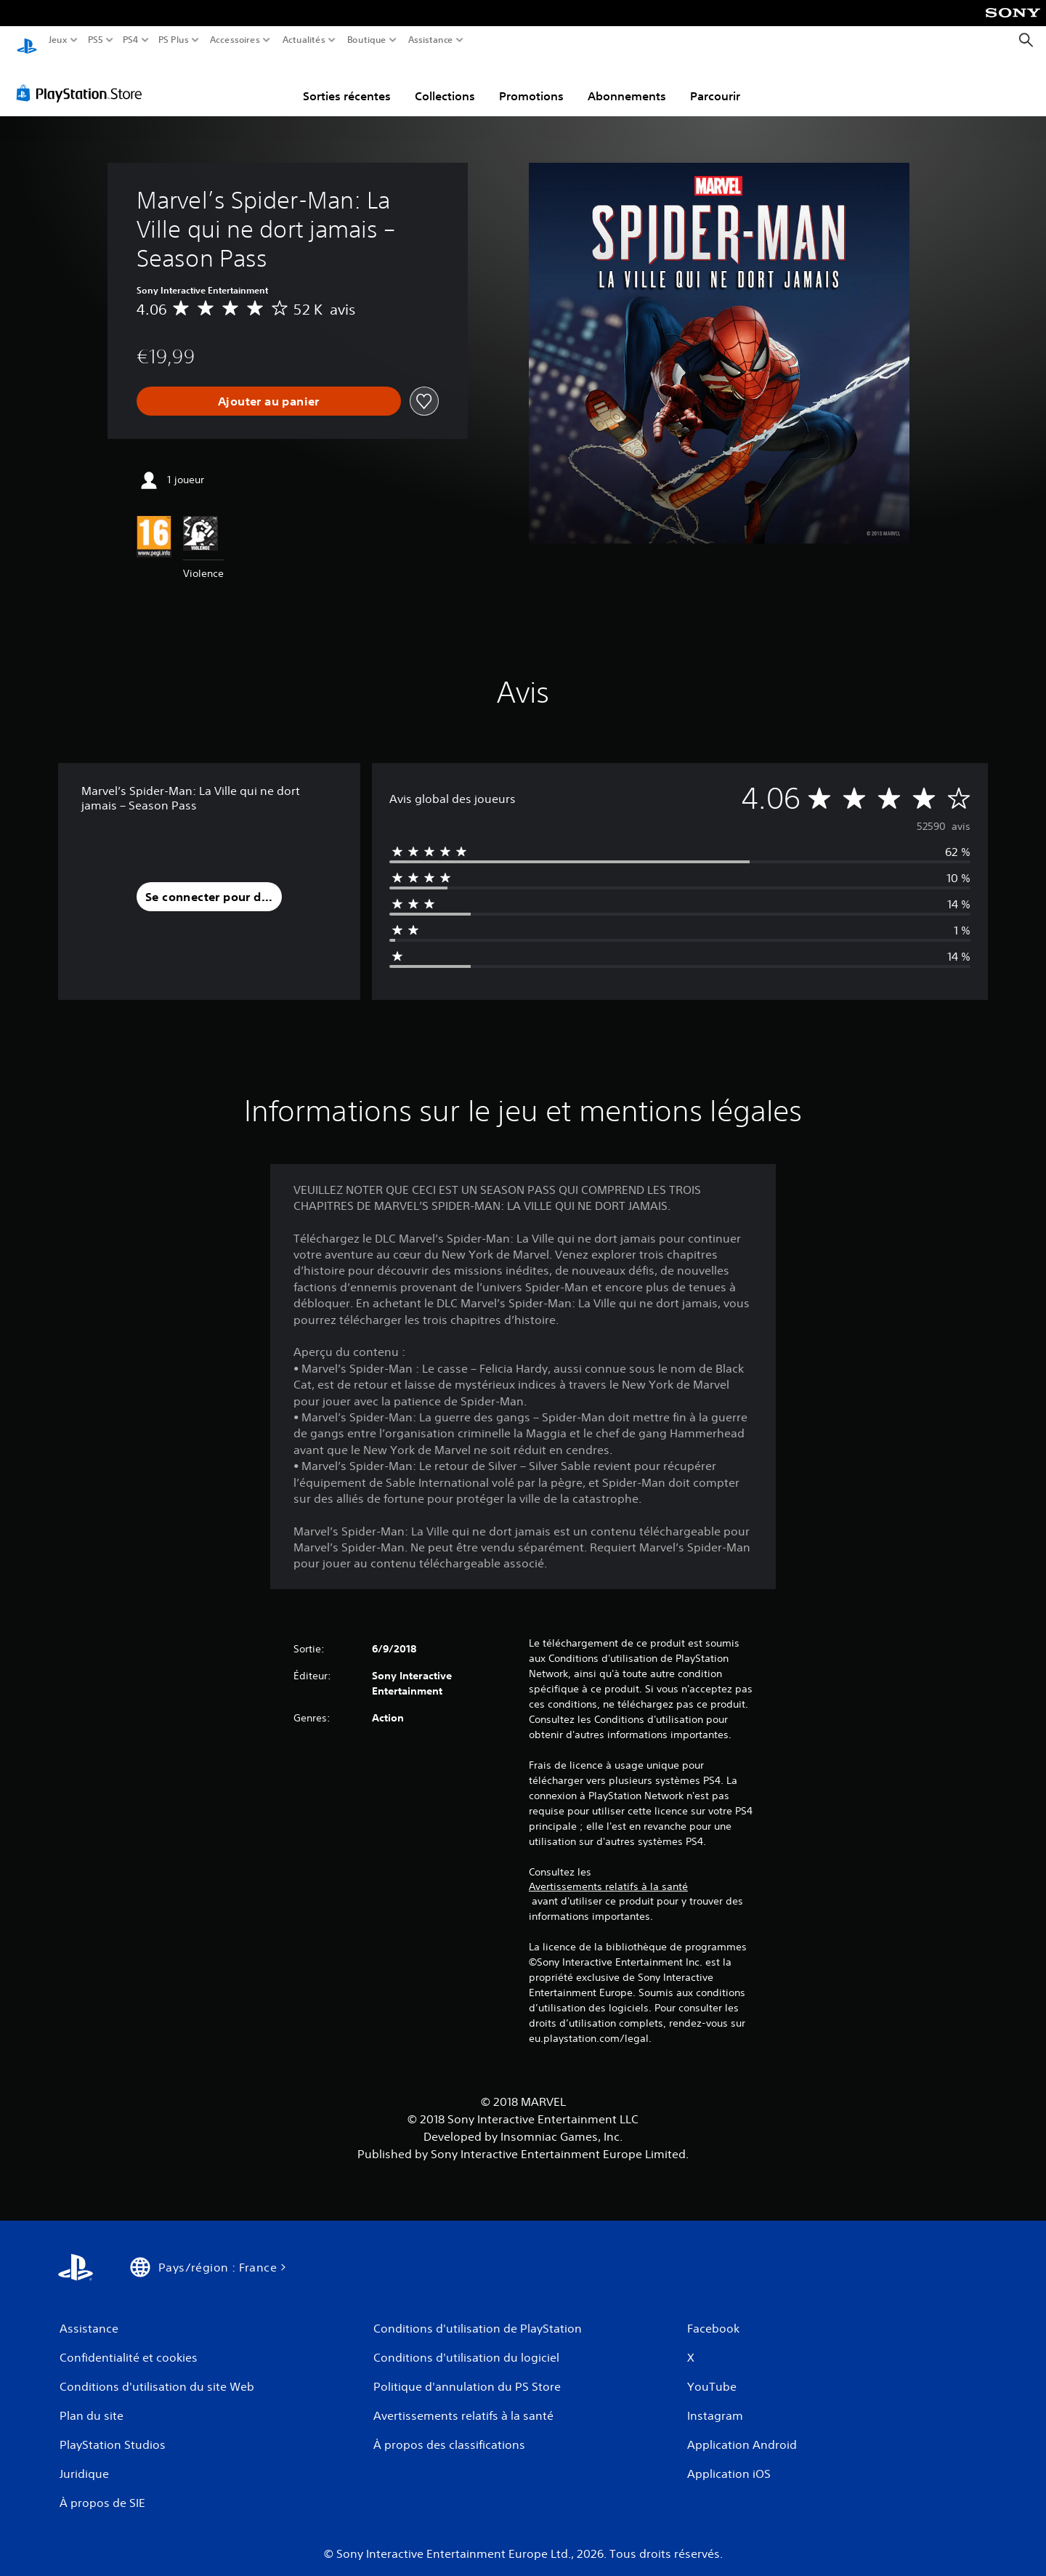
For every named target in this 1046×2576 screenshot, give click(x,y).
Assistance (431, 40)
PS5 (94, 40)
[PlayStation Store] (83, 79)
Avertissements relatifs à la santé (608, 1872)
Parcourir (715, 82)
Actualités (304, 40)
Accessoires (234, 40)
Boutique (366, 40)
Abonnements (627, 82)
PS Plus (173, 40)
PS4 (130, 40)
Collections (445, 82)
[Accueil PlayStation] (27, 40)
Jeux (58, 40)
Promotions (531, 82)
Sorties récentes (347, 82)
